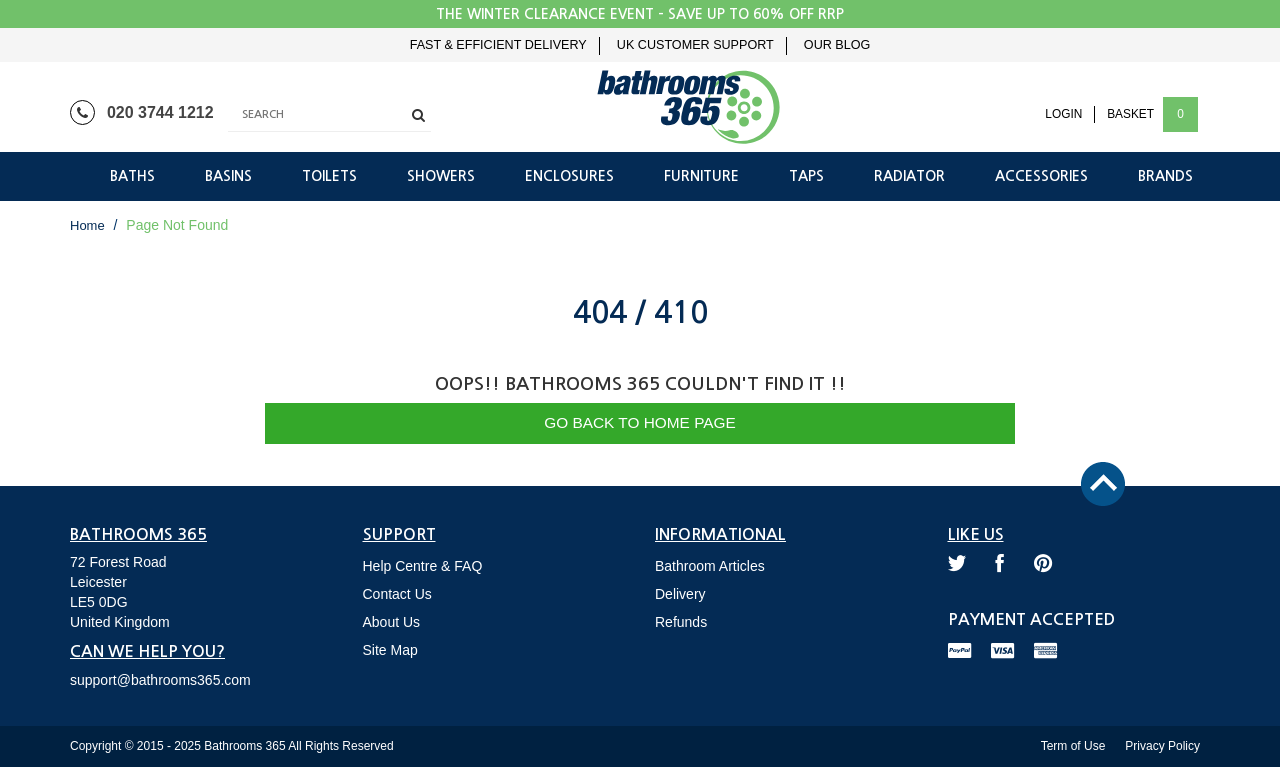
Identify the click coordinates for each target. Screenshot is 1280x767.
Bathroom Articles (710, 566)
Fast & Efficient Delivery (498, 45)
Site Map (390, 650)
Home (87, 225)
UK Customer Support (695, 45)
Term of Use (1073, 746)
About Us (392, 622)
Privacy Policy (1162, 746)
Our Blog (837, 45)
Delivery (680, 594)
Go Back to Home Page (640, 422)
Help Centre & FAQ (423, 566)
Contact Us (397, 594)
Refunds (681, 622)
